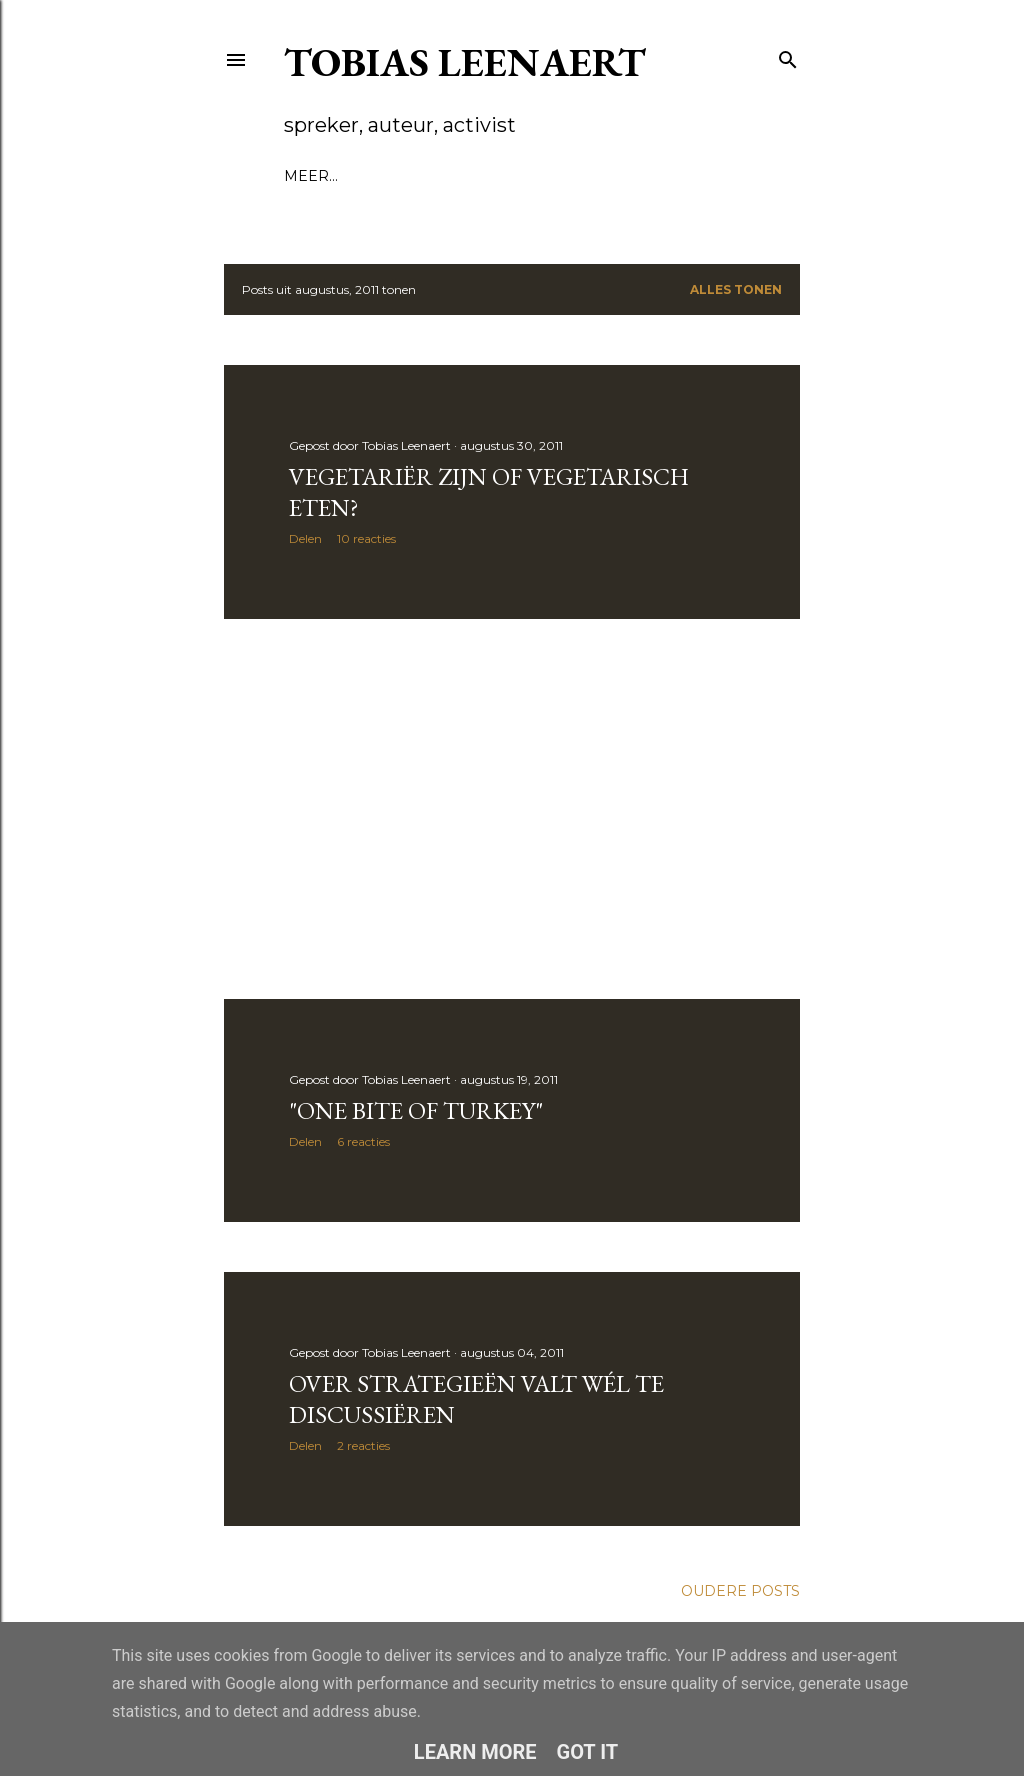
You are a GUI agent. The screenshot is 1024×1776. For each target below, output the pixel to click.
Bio (352, 176)
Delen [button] (305, 538)
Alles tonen (736, 289)
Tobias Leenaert (465, 62)
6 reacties (363, 1141)
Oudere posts (740, 1591)
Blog (305, 176)
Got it (588, 1752)
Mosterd (610, 176)
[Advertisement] (512, 809)
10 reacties (366, 538)
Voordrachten (442, 176)
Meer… (686, 176)
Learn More (475, 1752)
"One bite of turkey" (416, 1110)
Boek (539, 176)
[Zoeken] (788, 55)
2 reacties (363, 1445)
